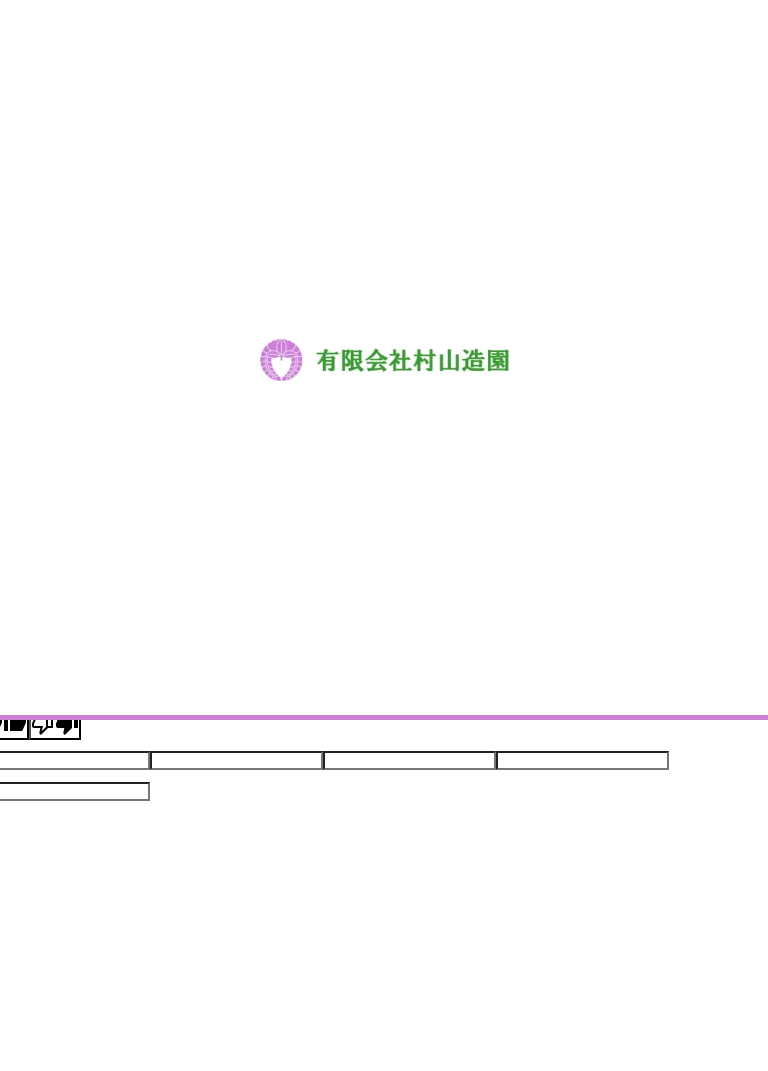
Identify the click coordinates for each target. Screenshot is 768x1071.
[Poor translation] (55, 724)
